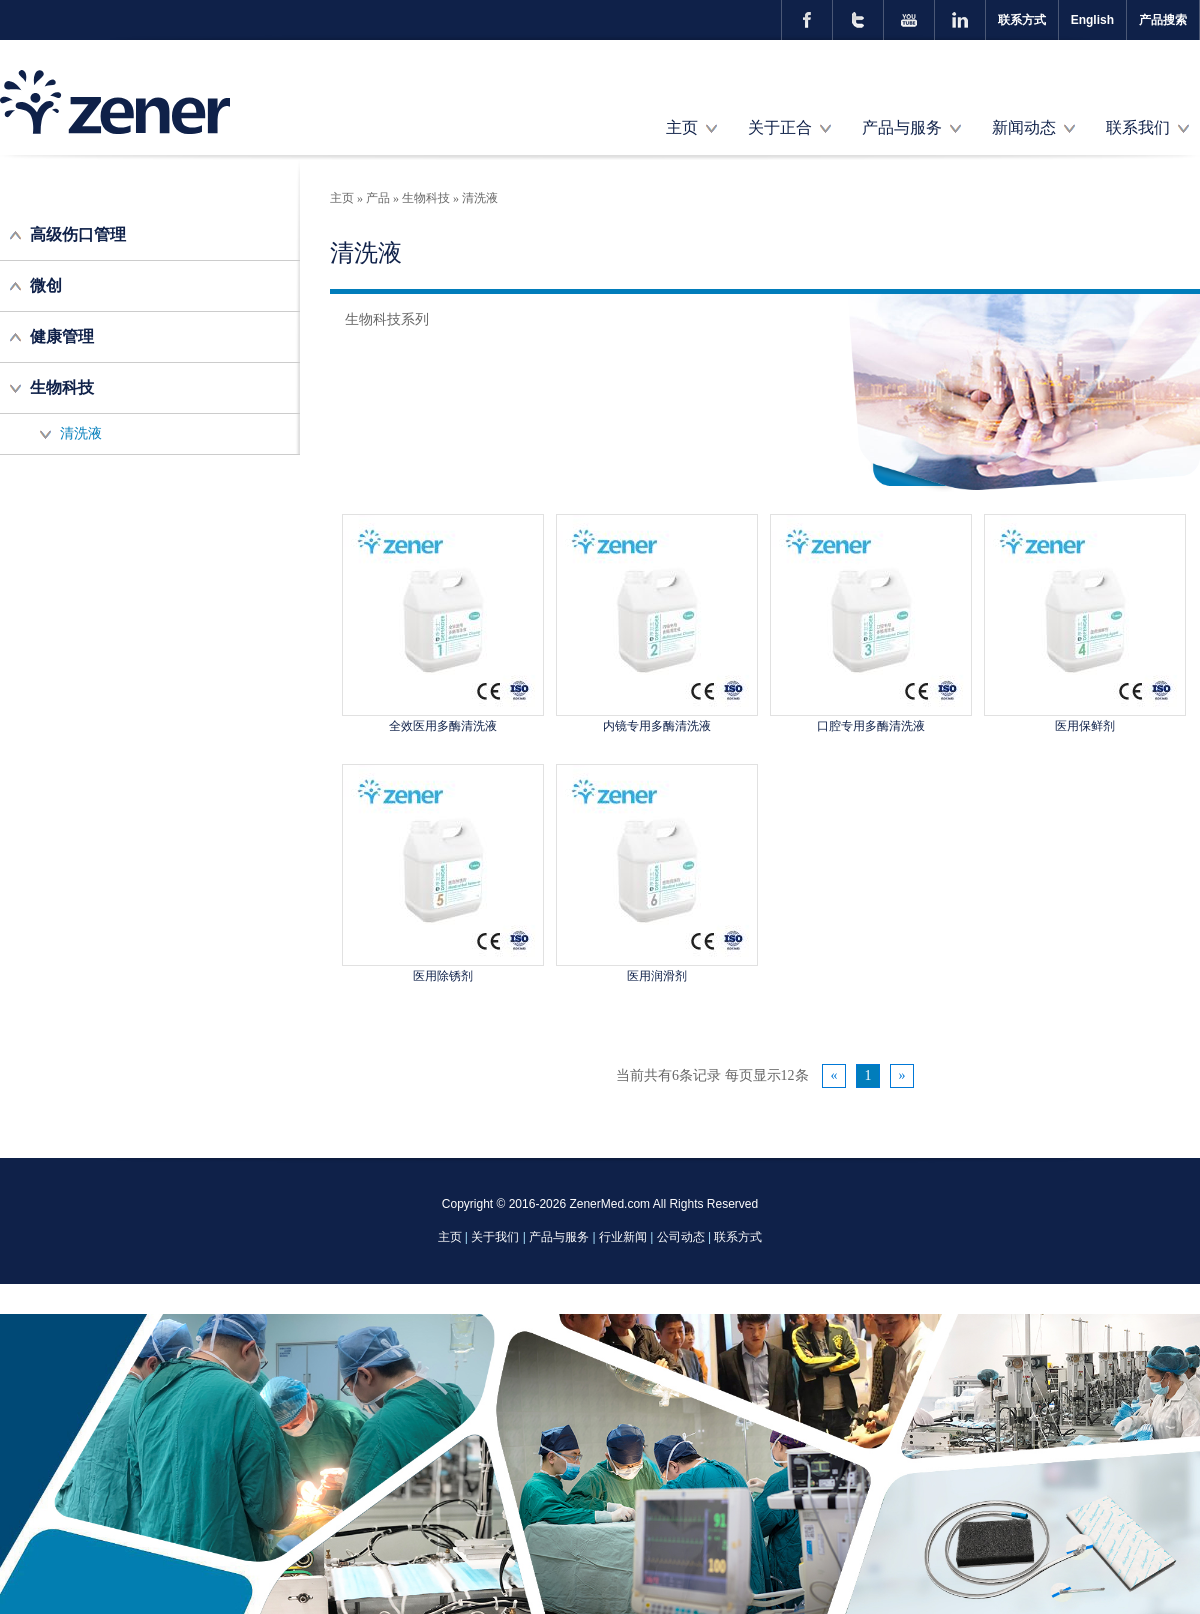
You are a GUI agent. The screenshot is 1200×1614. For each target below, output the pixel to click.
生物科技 (62, 387)
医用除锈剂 (443, 976)
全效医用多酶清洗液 (443, 726)
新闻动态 (1024, 127)
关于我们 (495, 1237)
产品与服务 (902, 127)
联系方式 (1022, 20)
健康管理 (62, 336)
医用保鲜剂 (1085, 726)
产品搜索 (1163, 20)
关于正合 (780, 127)
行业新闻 (623, 1237)
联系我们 (1138, 127)
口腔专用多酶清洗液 (871, 726)
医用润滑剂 (657, 976)
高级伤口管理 (78, 234)
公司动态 (681, 1237)
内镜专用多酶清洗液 (657, 726)
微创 (46, 285)
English (1092, 20)
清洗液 (81, 433)
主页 (682, 127)
